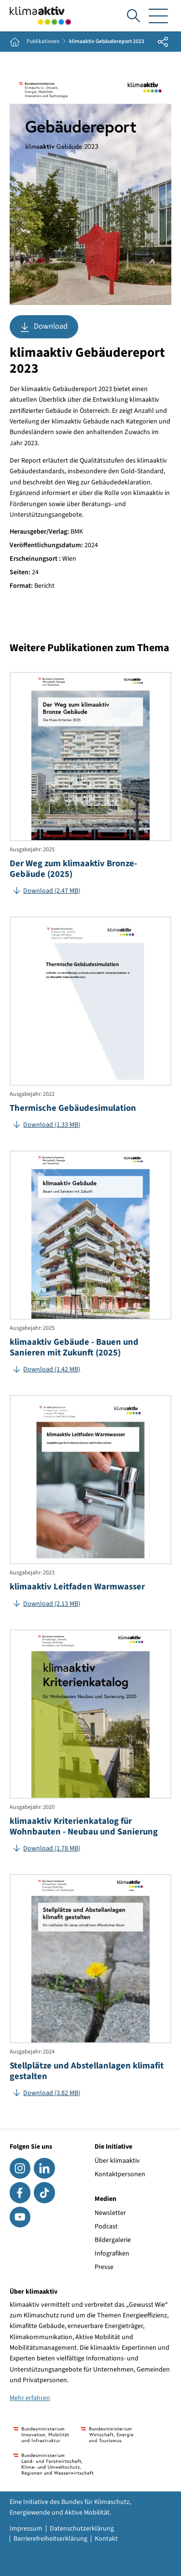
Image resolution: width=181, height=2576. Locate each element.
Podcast (106, 2226)
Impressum (26, 2528)
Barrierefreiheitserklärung (50, 2538)
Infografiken (112, 2253)
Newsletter (110, 2213)
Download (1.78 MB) (51, 1848)
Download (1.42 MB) (51, 1369)
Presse (104, 2267)
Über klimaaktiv (117, 2161)
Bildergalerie (113, 2240)
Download (44, 326)
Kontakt (106, 2538)
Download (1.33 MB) (51, 1125)
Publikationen (43, 41)
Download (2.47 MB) (51, 891)
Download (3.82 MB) (51, 2093)
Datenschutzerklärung (82, 2528)
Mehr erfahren (30, 2398)
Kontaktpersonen (120, 2174)
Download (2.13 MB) (51, 1604)
